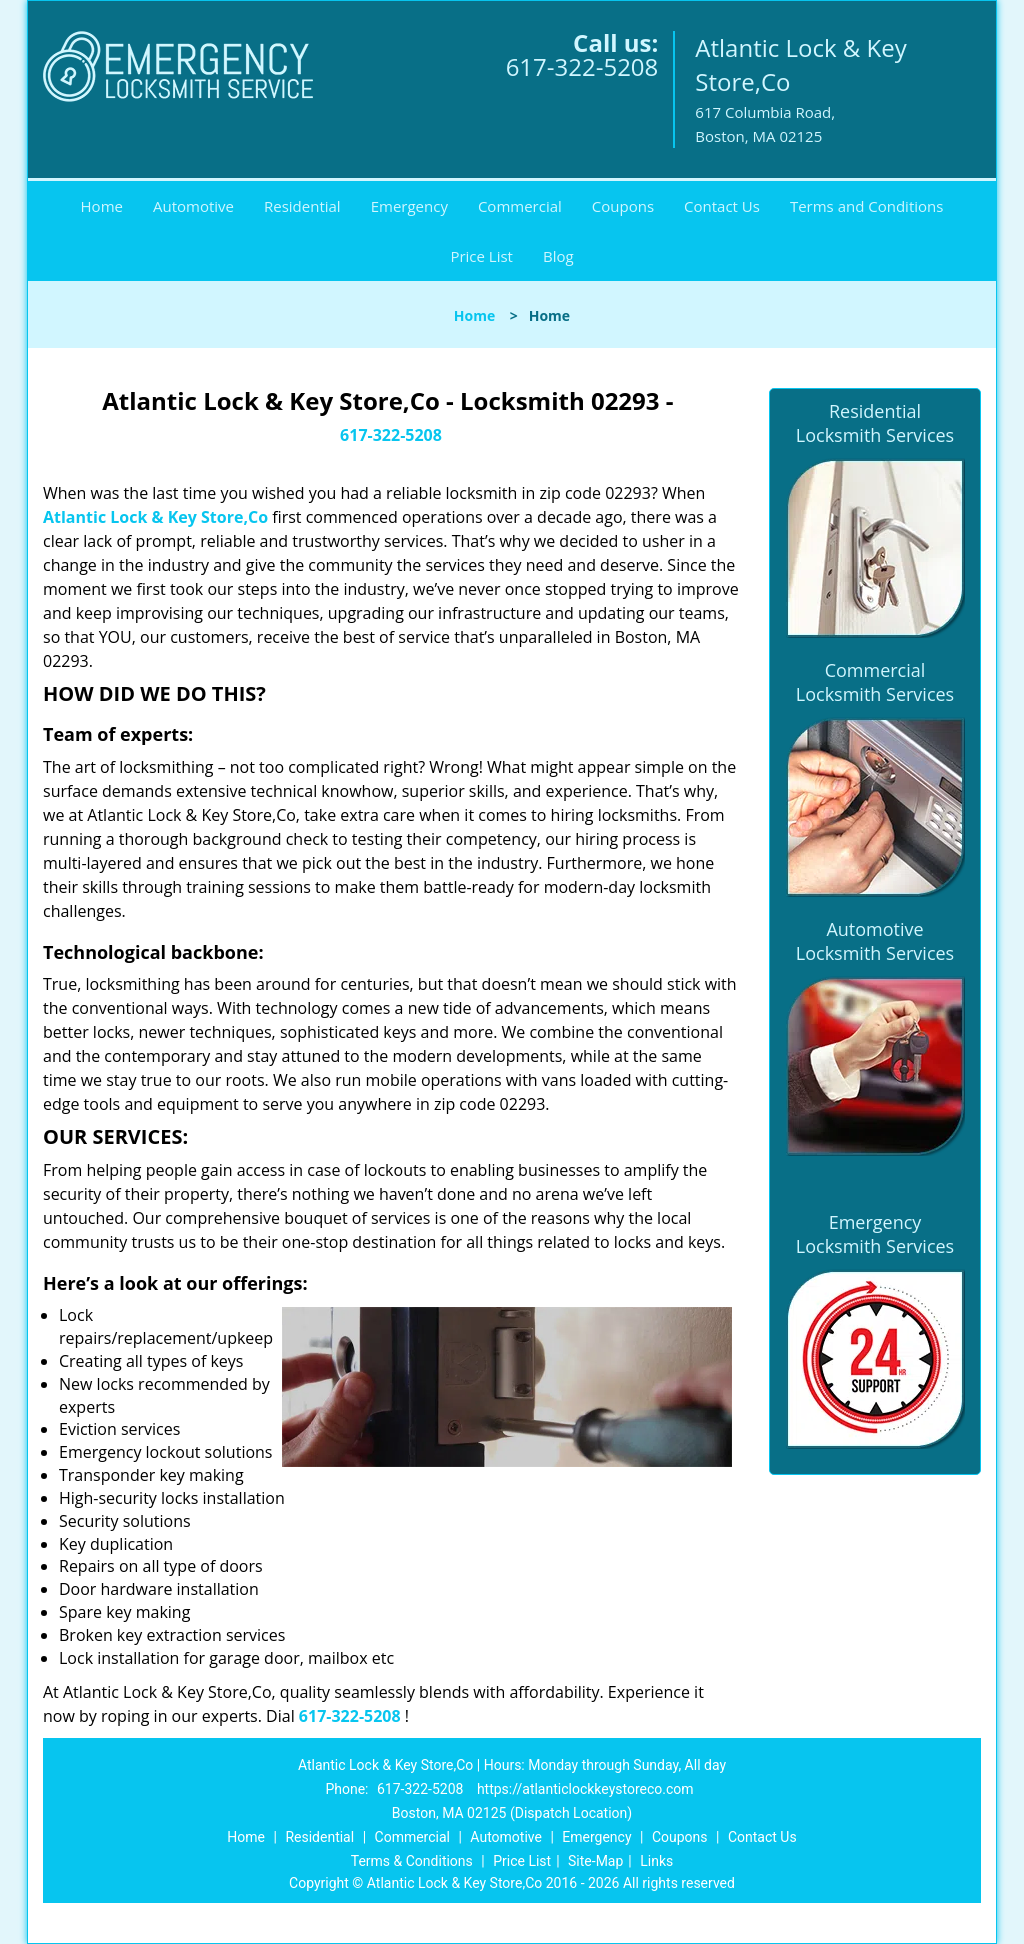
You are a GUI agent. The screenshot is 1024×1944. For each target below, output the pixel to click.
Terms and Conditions (867, 206)
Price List (481, 256)
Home (102, 206)
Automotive (193, 206)
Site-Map (595, 1861)
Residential (302, 206)
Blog (558, 256)
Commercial (520, 206)
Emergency (409, 206)
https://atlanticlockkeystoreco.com (585, 1789)
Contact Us (722, 206)
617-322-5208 (582, 66)
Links (656, 1861)
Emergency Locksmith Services (875, 1234)
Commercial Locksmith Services (875, 682)
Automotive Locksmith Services (875, 941)
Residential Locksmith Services (875, 423)
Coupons (623, 206)
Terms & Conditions (412, 1861)
